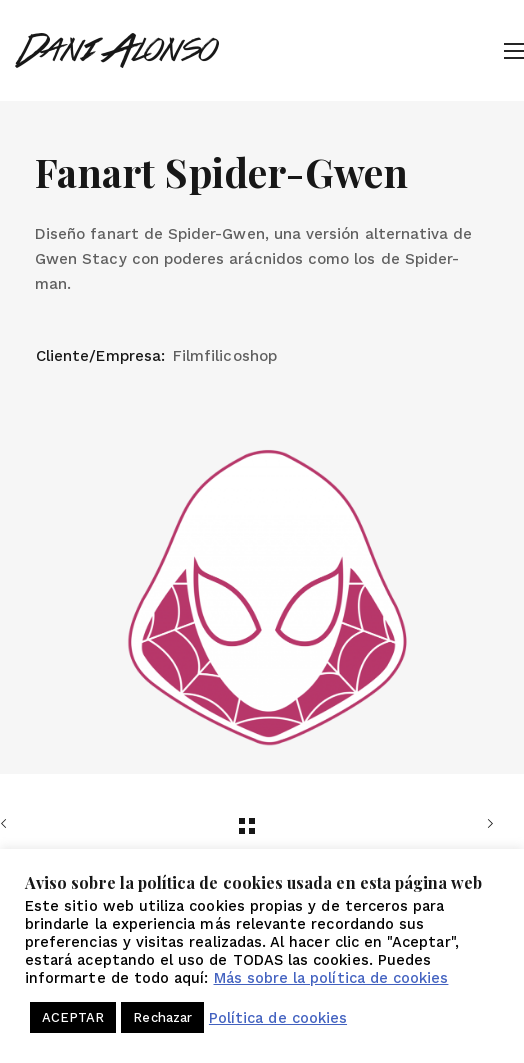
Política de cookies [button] (278, 1018)
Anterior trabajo (8, 824)
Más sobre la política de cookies (331, 978)
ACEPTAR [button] (73, 1017)
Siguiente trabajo (486, 824)
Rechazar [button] (162, 1017)
